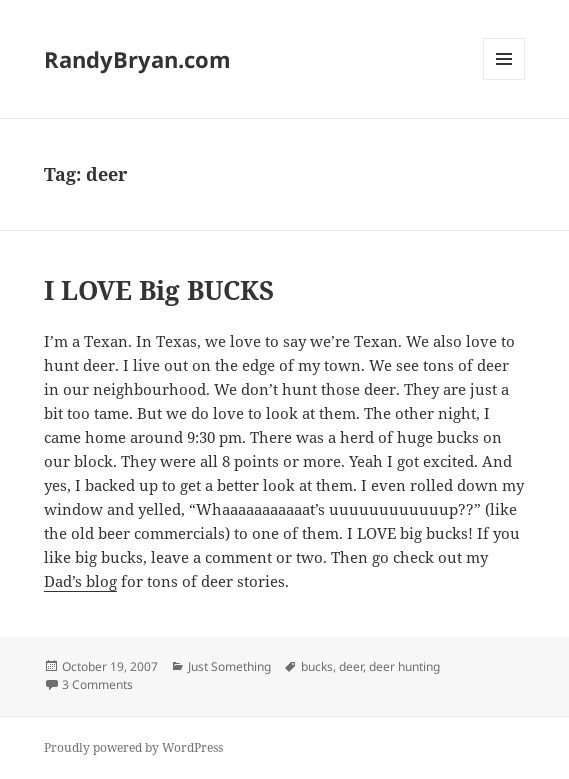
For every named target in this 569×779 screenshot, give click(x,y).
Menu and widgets (504, 79)
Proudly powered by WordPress (133, 747)
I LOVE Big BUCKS (159, 290)
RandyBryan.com (137, 59)
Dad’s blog (80, 581)
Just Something (229, 666)
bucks (317, 666)
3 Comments (97, 684)
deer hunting (404, 666)
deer (351, 666)
